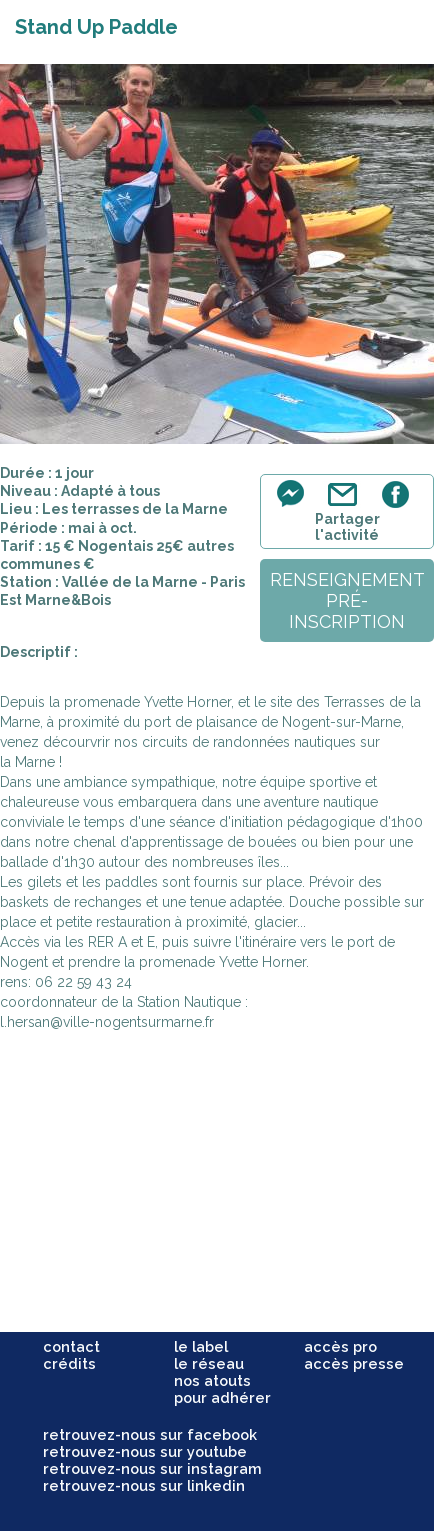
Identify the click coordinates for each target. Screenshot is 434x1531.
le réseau (209, 1363)
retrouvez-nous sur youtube (145, 1451)
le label (201, 1346)
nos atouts (212, 1380)
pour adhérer (222, 1397)
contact (71, 1346)
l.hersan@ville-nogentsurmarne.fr (107, 1022)
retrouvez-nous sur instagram (152, 1468)
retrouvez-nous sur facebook (150, 1434)
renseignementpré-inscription (347, 600)
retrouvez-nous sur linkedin (144, 1485)
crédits (69, 1363)
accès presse (354, 1363)
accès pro (340, 1346)
